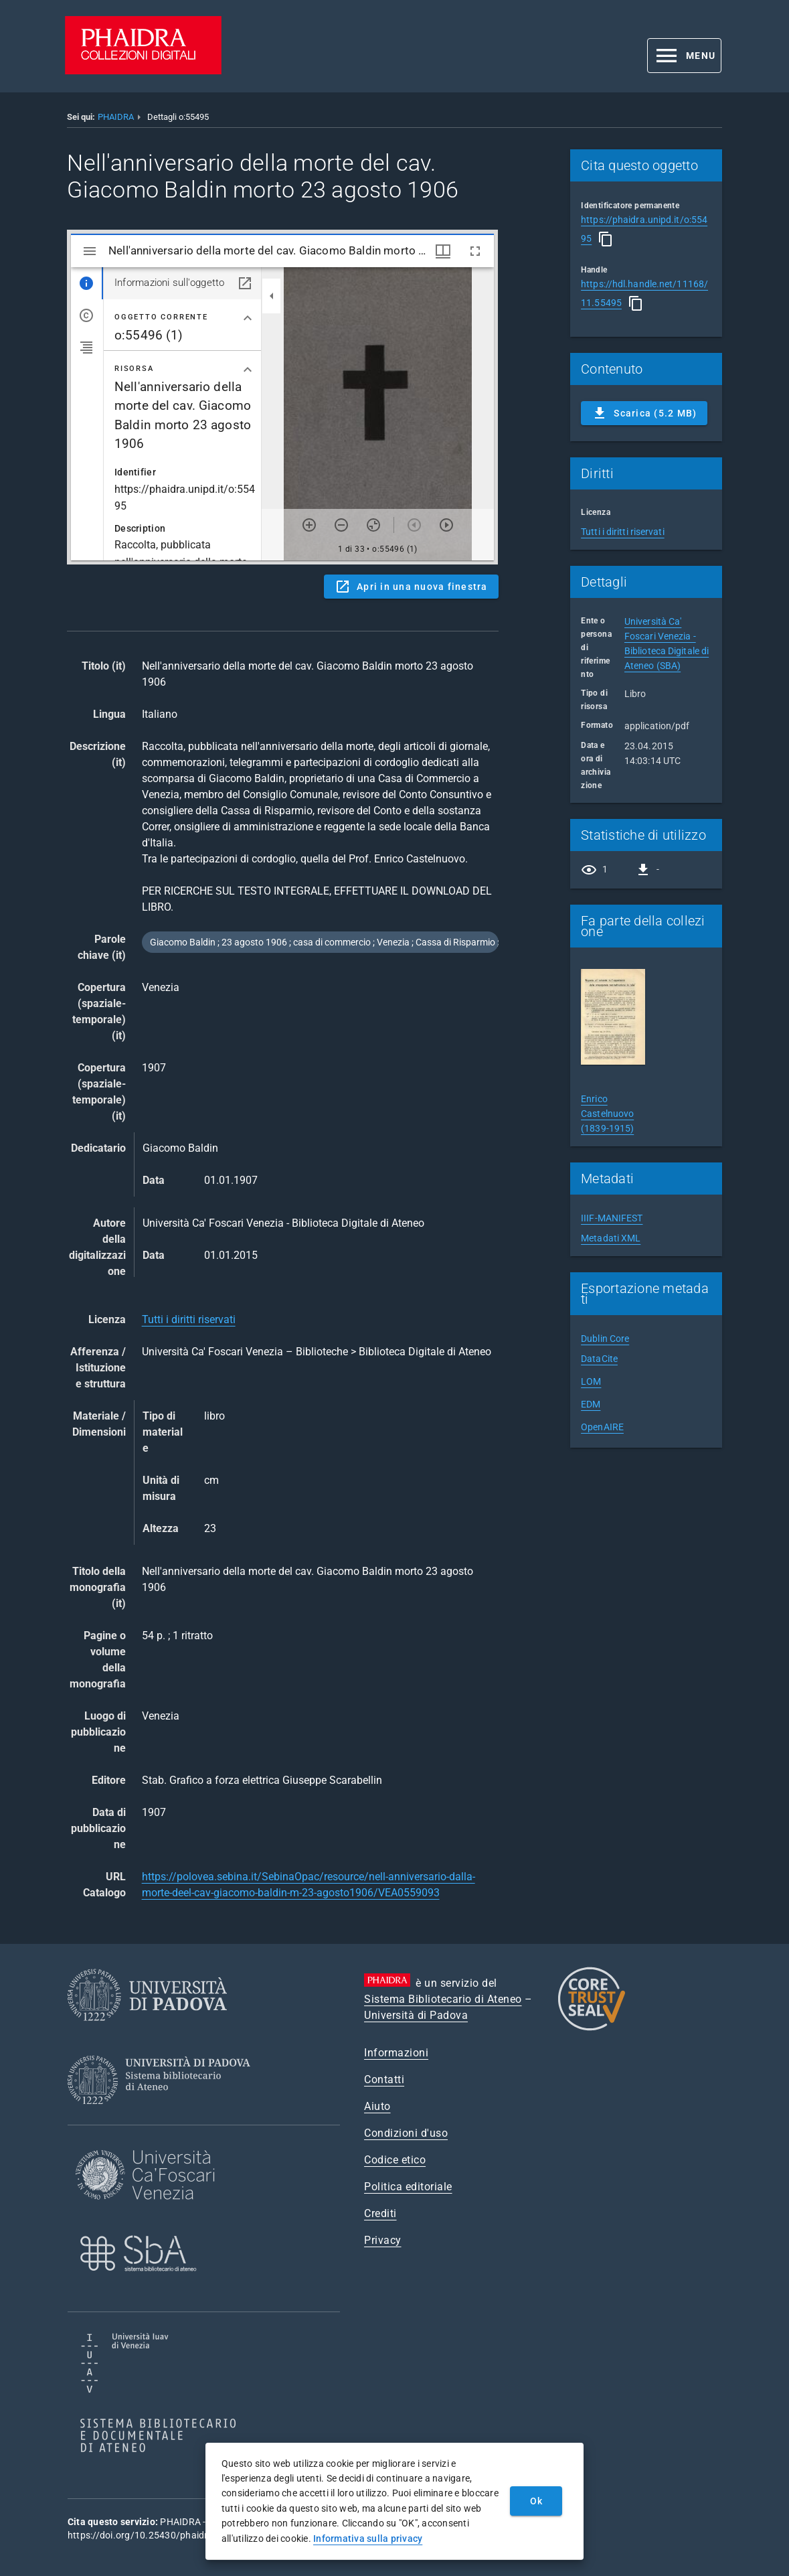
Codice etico (395, 2159)
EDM (590, 1404)
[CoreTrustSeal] (591, 2028)
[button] (684, 55)
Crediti (380, 2213)
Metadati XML (610, 1238)
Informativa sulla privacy (367, 2538)
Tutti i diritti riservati (189, 1319)
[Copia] (606, 239)
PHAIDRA (116, 117)
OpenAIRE (602, 1427)
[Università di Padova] (147, 2031)
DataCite (599, 1358)
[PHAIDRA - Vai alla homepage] (143, 70)
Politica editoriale (408, 2186)
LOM (591, 1381)
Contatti (384, 2079)
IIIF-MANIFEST (611, 1218)
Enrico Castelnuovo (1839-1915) (607, 1113)
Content (282, 397)
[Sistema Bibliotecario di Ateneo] (164, 2116)
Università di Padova (416, 2015)
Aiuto (377, 2106)
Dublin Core (605, 1338)
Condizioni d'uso (406, 2133)
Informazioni (396, 2052)
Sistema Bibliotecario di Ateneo (443, 1999)
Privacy (383, 2240)
